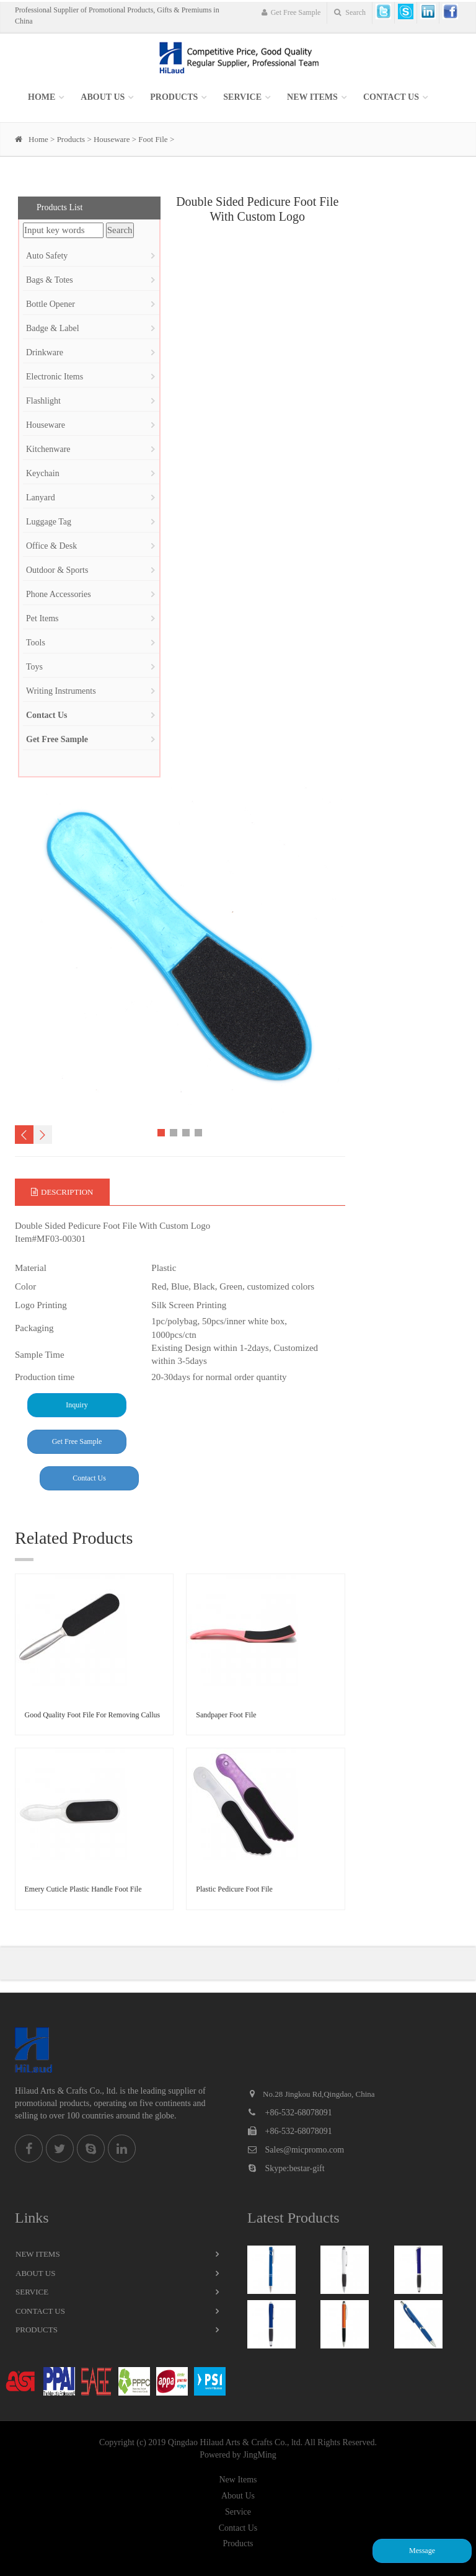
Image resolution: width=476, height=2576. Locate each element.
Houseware (112, 139)
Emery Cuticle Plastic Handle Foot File (83, 1889)
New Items (37, 2254)
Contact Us (391, 97)
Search (350, 12)
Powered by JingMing (238, 2454)
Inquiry (76, 1405)
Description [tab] (62, 1192)
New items (312, 97)
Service (31, 2291)
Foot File (152, 139)
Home (41, 97)
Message (422, 2550)
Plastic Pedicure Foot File (234, 1889)
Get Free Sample (291, 12)
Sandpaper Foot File (226, 1715)
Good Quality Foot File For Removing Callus (93, 1715)
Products (174, 97)
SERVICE (242, 97)
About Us (103, 97)
